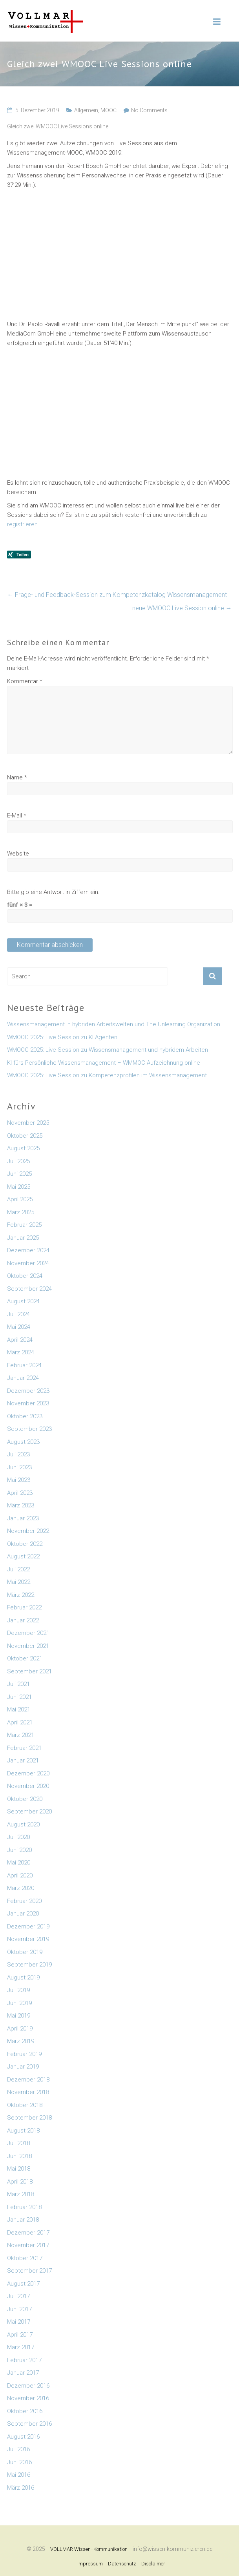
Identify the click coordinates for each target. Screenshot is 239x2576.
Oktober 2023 (24, 1416)
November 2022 (28, 1530)
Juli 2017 (18, 2296)
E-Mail (16, 815)
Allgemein (86, 110)
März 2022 (20, 1594)
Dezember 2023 (28, 1390)
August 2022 (23, 1556)
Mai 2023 (18, 1479)
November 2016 (28, 2398)
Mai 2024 (18, 1326)
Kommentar (24, 681)
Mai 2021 (18, 1709)
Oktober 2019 (24, 1952)
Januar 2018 (23, 2219)
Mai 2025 (18, 1186)
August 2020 (23, 1824)
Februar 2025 (24, 1224)
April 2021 (20, 1722)
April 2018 (20, 2181)
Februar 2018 (24, 2207)
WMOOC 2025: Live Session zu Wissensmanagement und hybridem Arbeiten (107, 1049)
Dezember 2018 (28, 2079)
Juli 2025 (18, 1161)
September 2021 (29, 1671)
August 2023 (23, 1441)
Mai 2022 (18, 1581)
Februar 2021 (24, 1747)
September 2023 (29, 1428)
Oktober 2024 (24, 1275)
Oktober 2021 (24, 1658)
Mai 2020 (18, 1862)
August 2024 (23, 1301)
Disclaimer (153, 2564)
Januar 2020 (23, 1913)
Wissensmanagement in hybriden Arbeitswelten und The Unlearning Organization (113, 1024)
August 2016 (23, 2436)
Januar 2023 (23, 1518)
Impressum (90, 2564)
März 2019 (20, 2041)
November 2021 (28, 1645)
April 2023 (20, 1492)
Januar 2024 (23, 1377)
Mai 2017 (18, 2321)
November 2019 (28, 1939)
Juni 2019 (19, 2003)
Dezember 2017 (28, 2232)
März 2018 (20, 2194)
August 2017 (23, 2283)
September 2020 (29, 1811)
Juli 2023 (18, 1454)
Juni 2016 (19, 2462)
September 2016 (29, 2423)
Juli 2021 (18, 1684)
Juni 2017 (19, 2309)
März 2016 (20, 2487)
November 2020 (28, 1786)
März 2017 (20, 2347)
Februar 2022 (24, 1607)
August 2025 (23, 1148)
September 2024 (29, 1288)
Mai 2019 (18, 2015)
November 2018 (28, 2092)
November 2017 (28, 2245)
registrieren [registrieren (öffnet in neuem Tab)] (22, 524)
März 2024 (20, 1352)
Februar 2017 (24, 2360)
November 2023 (28, 1403)
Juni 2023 (19, 1467)
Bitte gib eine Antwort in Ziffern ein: (53, 892)
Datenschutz (122, 2564)
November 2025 (28, 1122)
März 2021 (20, 1735)
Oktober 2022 (24, 1543)
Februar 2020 (24, 1901)
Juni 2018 (19, 2156)
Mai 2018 (18, 2168)
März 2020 (20, 1888)
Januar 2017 (23, 2372)
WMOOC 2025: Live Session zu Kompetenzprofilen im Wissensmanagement (107, 1075)
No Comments (149, 110)
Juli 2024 (18, 1314)
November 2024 (28, 1263)
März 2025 (20, 1212)
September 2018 (29, 2117)
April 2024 (20, 1339)
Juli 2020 (18, 1837)
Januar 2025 (23, 1237)
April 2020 (20, 1875)
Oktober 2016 (24, 2411)
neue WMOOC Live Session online (182, 608)
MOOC (108, 110)
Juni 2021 (19, 1696)
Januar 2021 (23, 1760)
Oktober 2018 (24, 2105)
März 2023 (20, 1505)
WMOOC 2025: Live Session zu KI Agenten (62, 1037)
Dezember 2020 (28, 1773)
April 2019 (20, 2028)
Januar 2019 (23, 2066)
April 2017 (20, 2334)
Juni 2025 (19, 1173)
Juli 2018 (18, 2143)
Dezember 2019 (28, 1926)
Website (18, 853)
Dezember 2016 (28, 2385)
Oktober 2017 (24, 2258)
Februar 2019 (24, 2054)
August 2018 (23, 2130)
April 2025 (20, 1199)
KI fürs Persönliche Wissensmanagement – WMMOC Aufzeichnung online (103, 1062)
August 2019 (23, 1977)
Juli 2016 (18, 2449)
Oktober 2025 (24, 1135)
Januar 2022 (23, 1620)
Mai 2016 (18, 2474)
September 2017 (29, 2270)
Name (17, 777)
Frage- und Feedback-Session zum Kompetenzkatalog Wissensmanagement (117, 594)
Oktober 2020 (24, 1798)
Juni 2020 (19, 1850)
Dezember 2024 (28, 1250)
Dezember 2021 (28, 1632)
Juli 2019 (18, 1990)
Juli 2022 (18, 1569)
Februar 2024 (24, 1365)
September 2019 (29, 1964)
